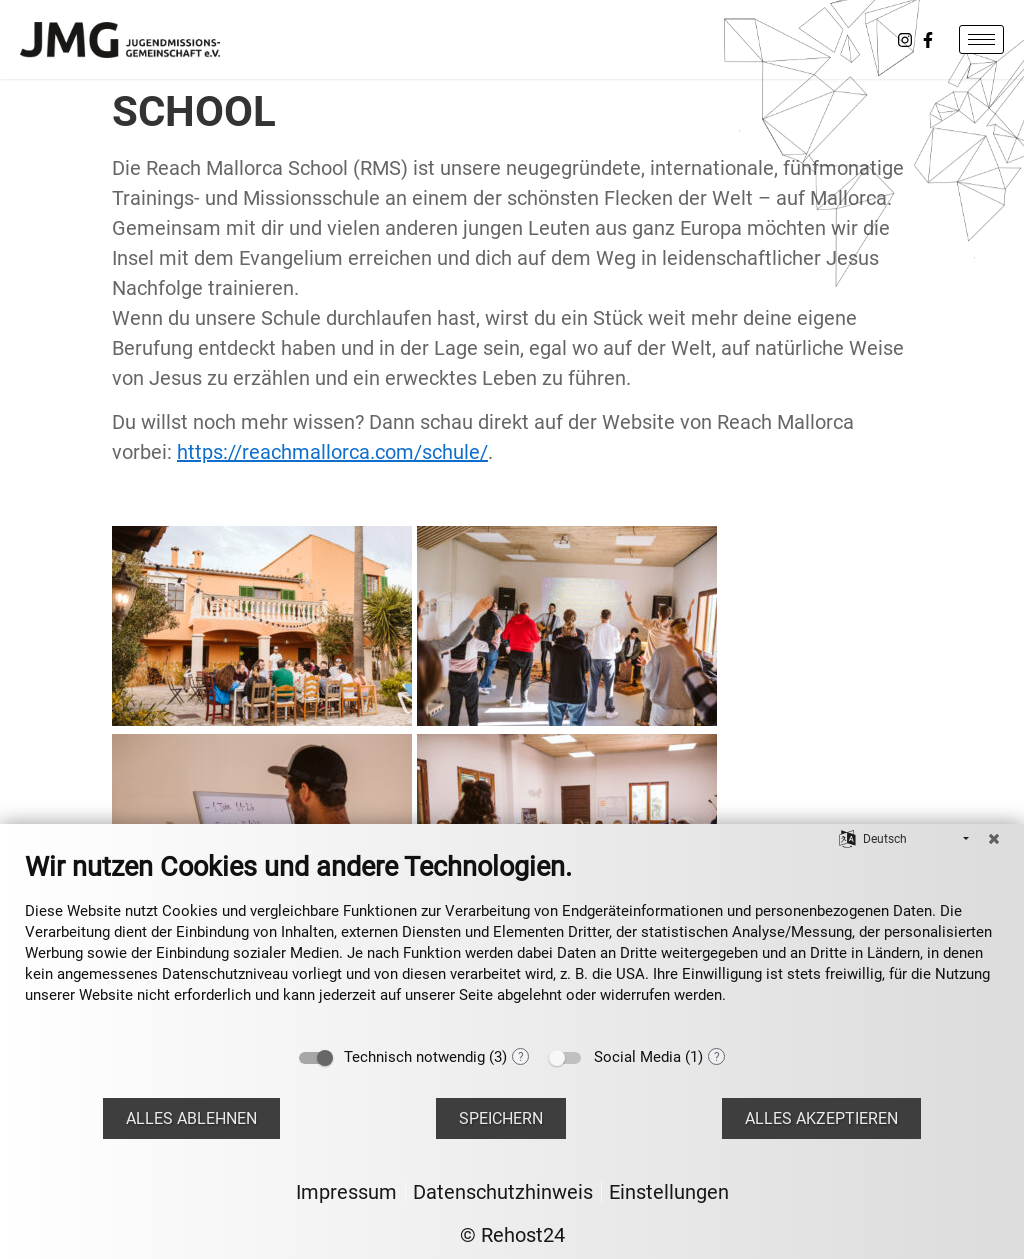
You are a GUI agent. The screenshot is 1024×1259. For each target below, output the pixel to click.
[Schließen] (994, 839)
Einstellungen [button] (669, 1192)
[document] (512, 943)
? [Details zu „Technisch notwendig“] (521, 1057)
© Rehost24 (512, 1235)
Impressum (346, 1192)
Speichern (501, 1118)
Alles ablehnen (191, 1118)
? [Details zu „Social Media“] (717, 1057)
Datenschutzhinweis (503, 1192)
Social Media (637, 1057)
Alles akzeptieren (821, 1118)
